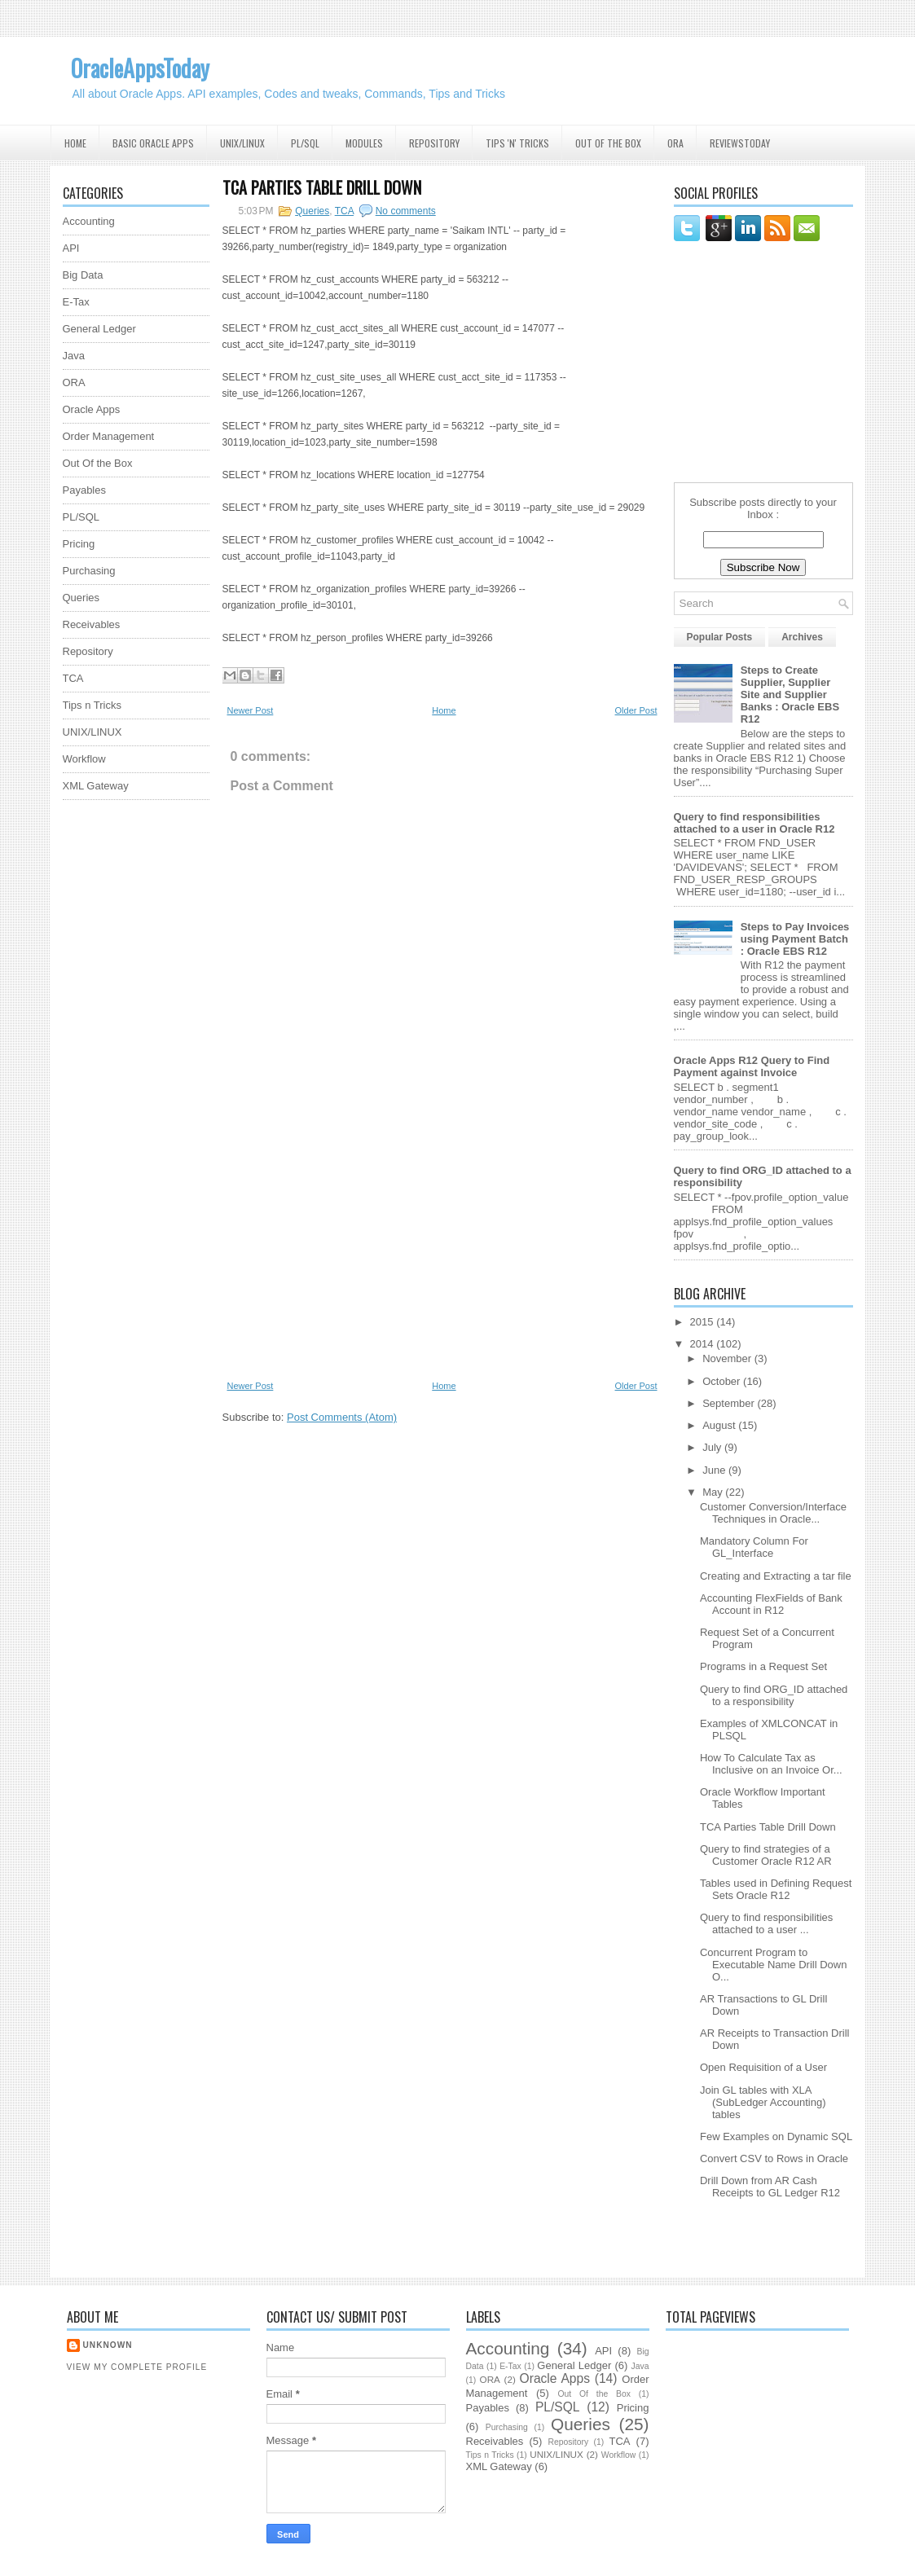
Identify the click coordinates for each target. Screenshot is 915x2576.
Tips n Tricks (92, 705)
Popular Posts (720, 637)
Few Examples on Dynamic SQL (776, 2136)
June (715, 1470)
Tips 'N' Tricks (517, 143)
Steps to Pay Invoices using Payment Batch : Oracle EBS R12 (795, 939)
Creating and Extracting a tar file (775, 1576)
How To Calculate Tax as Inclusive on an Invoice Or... (771, 1764)
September (729, 1403)
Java (74, 355)
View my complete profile (137, 2367)
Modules (364, 143)
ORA (675, 143)
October (722, 1381)
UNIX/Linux (242, 143)
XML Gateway (96, 786)
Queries (81, 597)
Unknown (108, 2345)
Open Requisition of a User (763, 2067)
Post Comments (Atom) (342, 1417)
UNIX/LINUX (92, 732)
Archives (802, 637)
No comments (406, 211)
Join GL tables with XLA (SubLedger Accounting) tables (762, 2102)
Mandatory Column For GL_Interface (754, 1547)
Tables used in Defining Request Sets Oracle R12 (775, 1889)
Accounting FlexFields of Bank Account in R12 (771, 1604)
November (728, 1358)
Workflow (84, 759)
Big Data (83, 275)
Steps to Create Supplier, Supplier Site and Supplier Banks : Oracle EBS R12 (790, 694)
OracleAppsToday (140, 68)
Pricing (79, 544)
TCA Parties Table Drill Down (321, 187)
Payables (84, 490)
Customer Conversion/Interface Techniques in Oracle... (773, 1513)
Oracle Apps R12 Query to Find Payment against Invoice (752, 1066)
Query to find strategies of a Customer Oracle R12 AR (766, 1855)
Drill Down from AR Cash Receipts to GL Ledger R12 (770, 2186)
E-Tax (76, 302)
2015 (703, 1322)
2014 (703, 1344)
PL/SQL (305, 143)
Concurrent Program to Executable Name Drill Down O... (773, 1964)
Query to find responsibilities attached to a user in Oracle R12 (754, 823)
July (713, 1447)
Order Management (109, 436)
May (713, 1492)
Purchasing (89, 571)
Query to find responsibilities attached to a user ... (766, 1923)
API (71, 248)
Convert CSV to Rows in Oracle (774, 2158)
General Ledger (99, 329)
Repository (434, 143)
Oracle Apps (92, 409)
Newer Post (250, 710)
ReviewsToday (740, 143)
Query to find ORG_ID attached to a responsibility (773, 1695)
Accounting (89, 221)
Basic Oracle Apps (153, 143)
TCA (73, 678)
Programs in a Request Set (763, 1666)
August (720, 1425)
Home (75, 143)
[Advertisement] (128, 1056)
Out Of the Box (608, 143)
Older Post (636, 710)
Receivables (92, 624)
